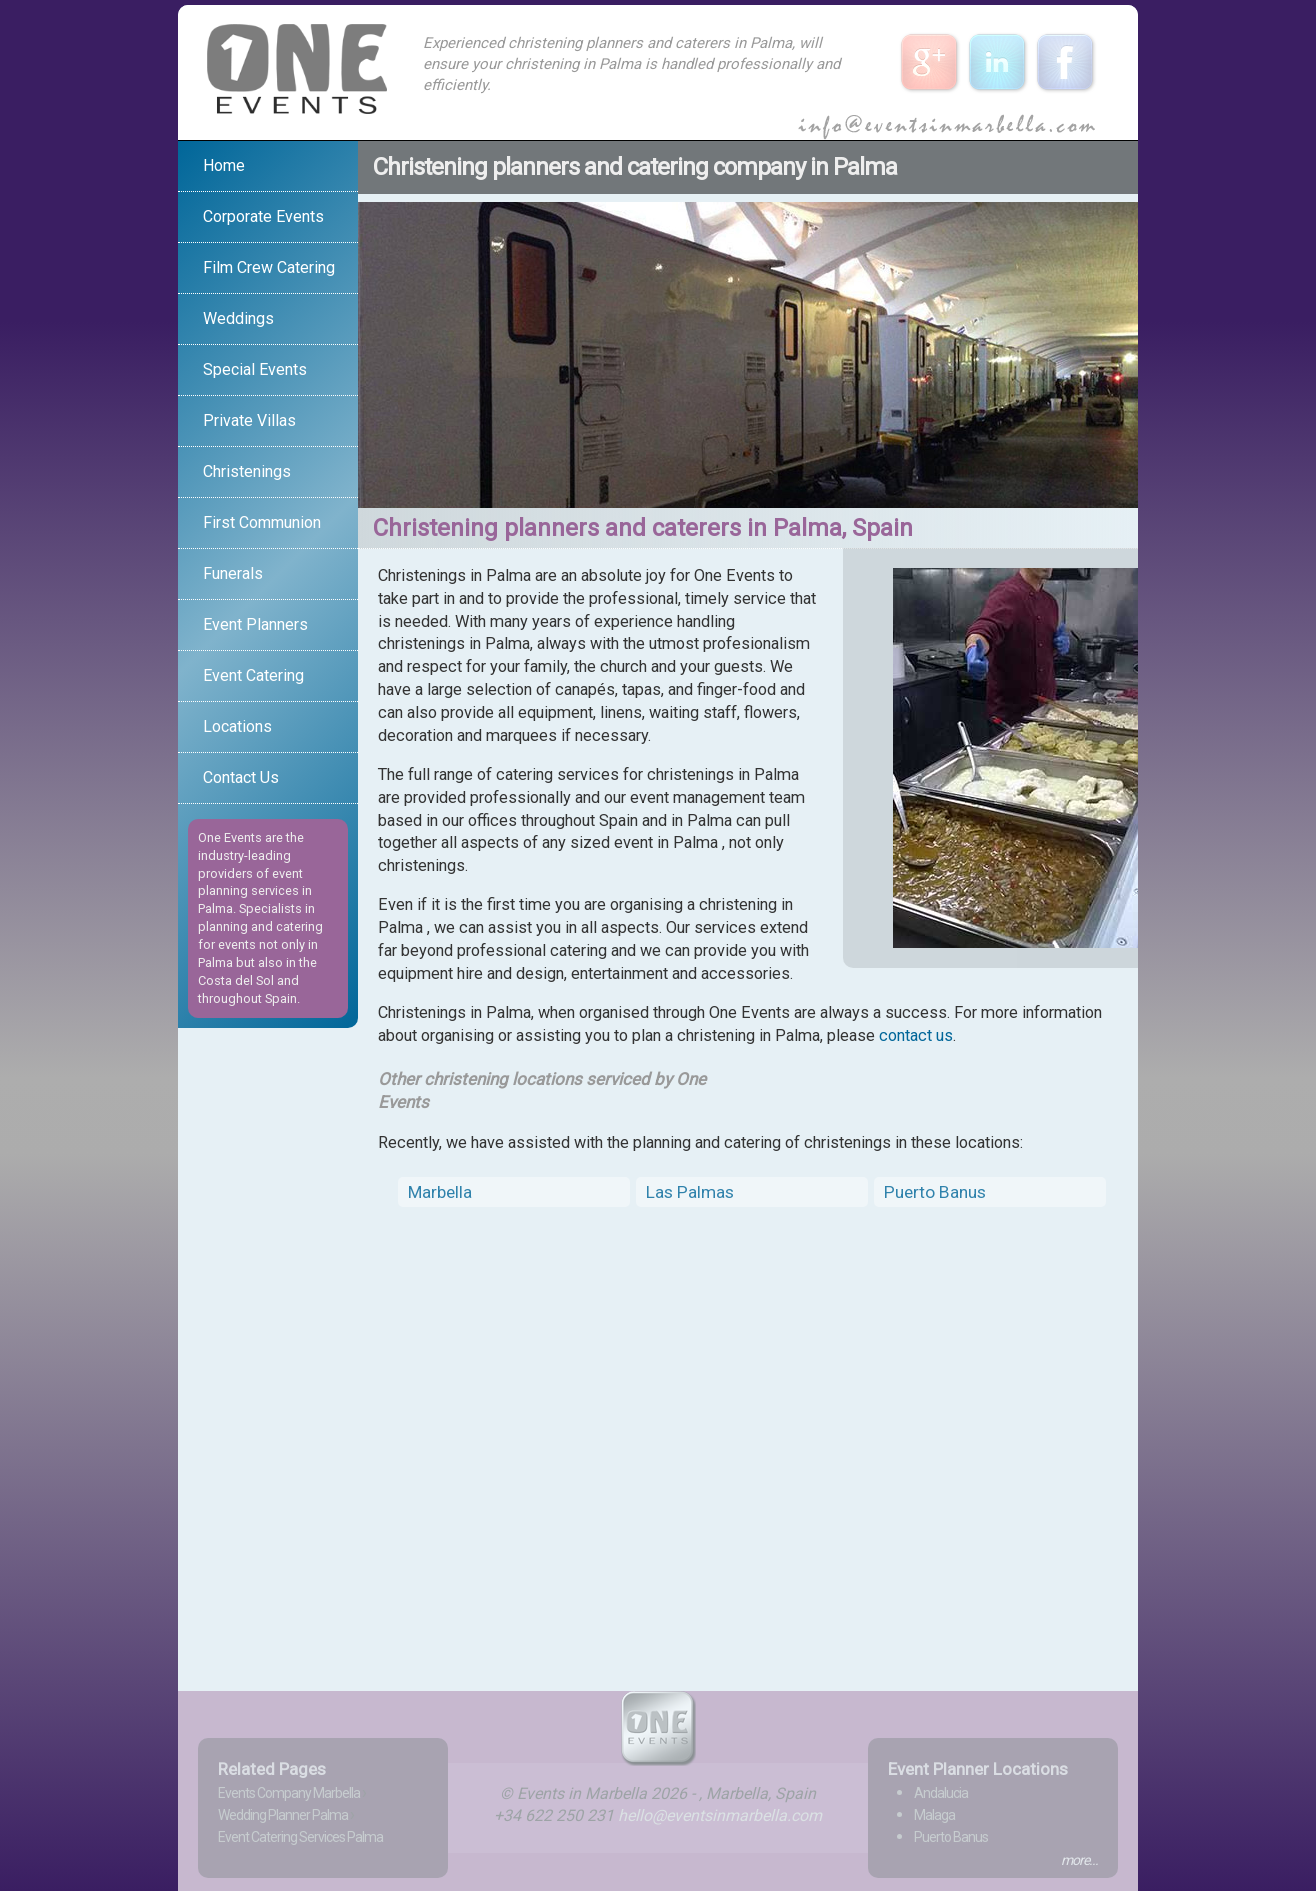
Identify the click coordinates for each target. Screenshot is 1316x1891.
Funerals (233, 573)
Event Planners (255, 624)
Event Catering (253, 675)
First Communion (262, 522)
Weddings (238, 318)
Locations (237, 726)
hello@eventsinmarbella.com (720, 1815)
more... (1079, 1860)
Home (224, 165)
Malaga (934, 1815)
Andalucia (941, 1793)
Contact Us (241, 777)
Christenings (247, 471)
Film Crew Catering (269, 267)
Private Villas (249, 420)
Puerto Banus (935, 1192)
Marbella (440, 1192)
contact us (916, 1035)
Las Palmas (690, 1192)
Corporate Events (263, 216)
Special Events (255, 369)
